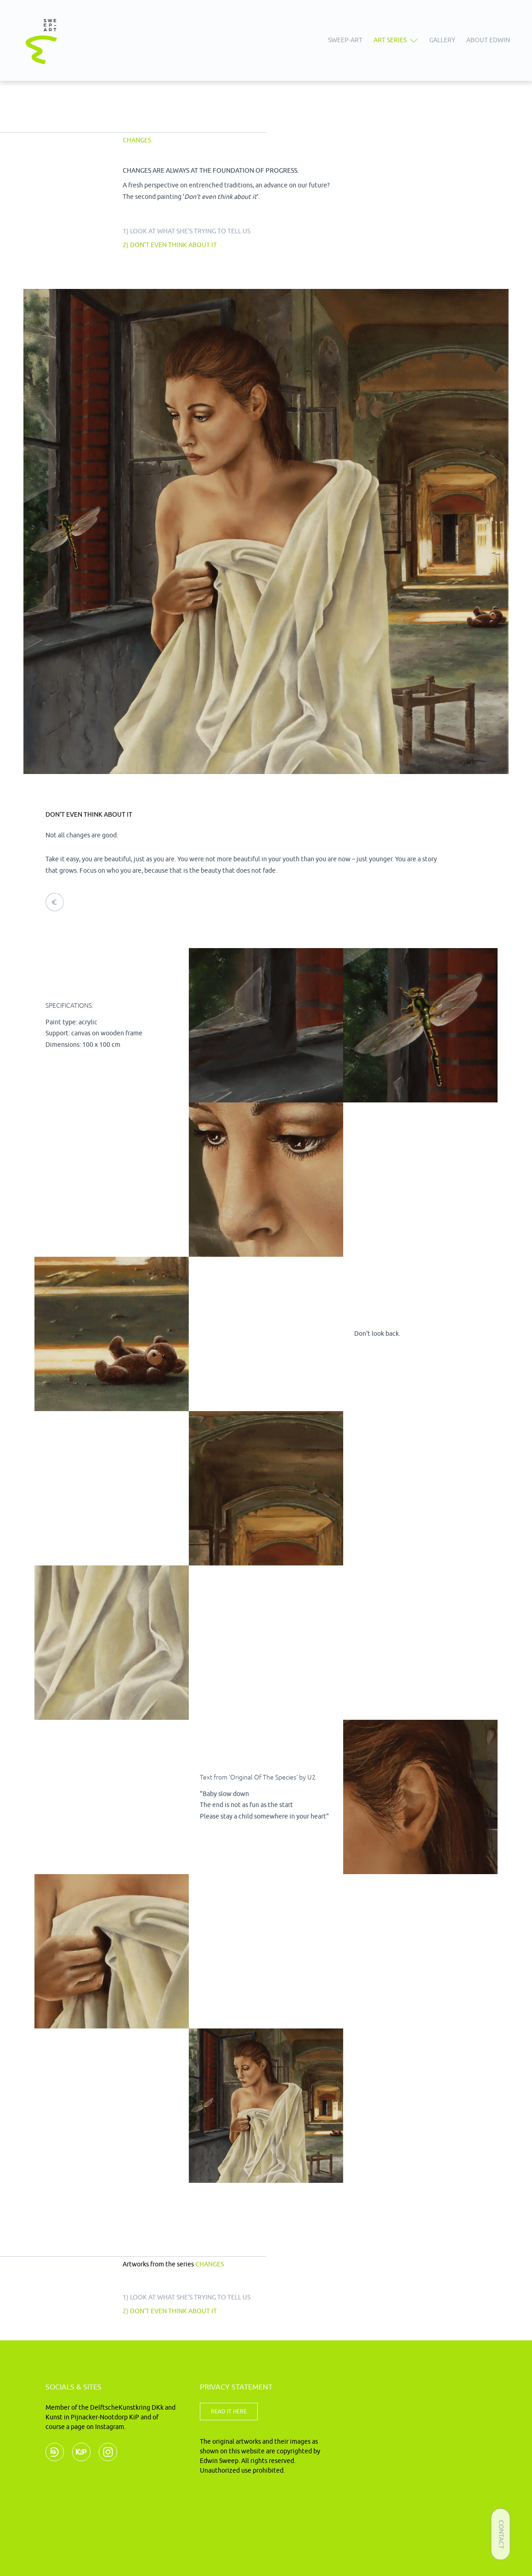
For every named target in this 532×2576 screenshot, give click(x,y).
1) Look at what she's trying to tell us (186, 231)
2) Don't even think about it (170, 245)
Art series (390, 40)
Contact (501, 2534)
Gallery (442, 40)
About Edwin (488, 40)
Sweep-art (345, 40)
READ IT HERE (229, 2411)
